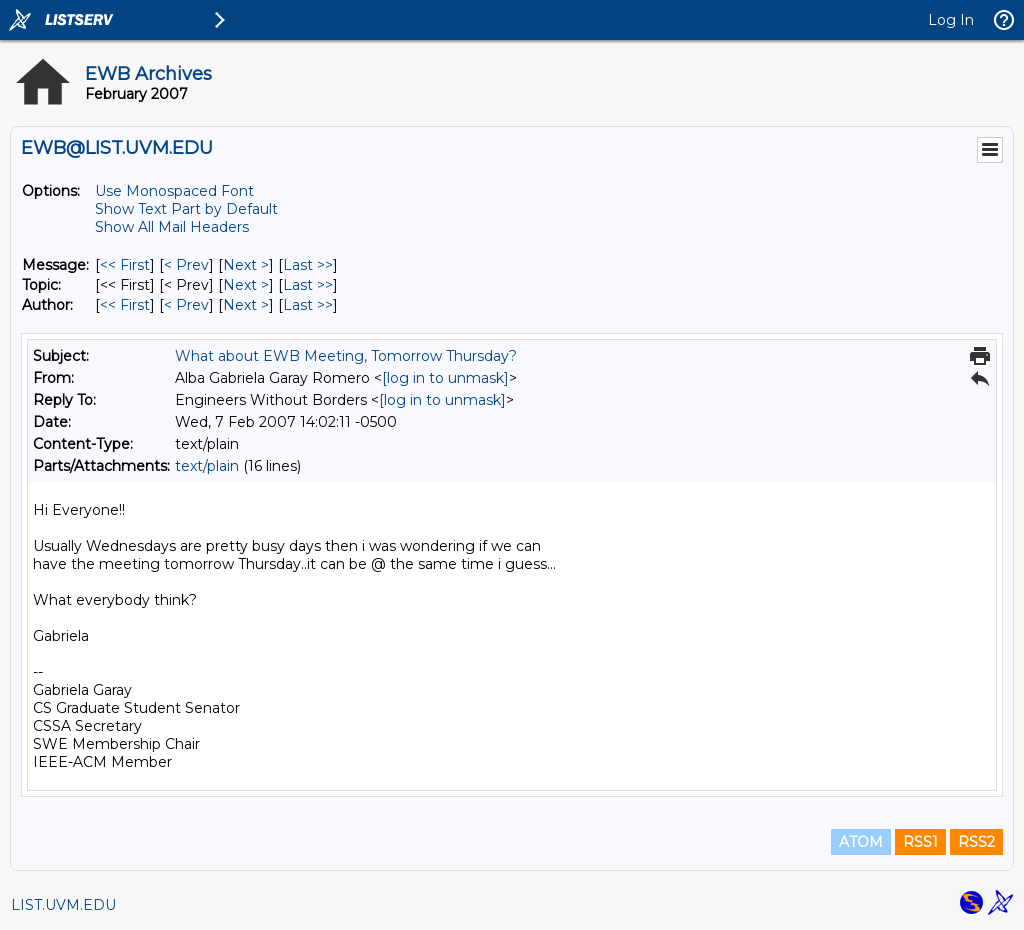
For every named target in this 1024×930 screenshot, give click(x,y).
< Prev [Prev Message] (186, 265)
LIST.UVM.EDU (63, 905)
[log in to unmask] (445, 378)
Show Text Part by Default (186, 209)
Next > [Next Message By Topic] (246, 285)
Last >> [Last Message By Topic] (308, 285)
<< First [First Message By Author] (125, 305)
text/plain (207, 466)
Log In (951, 20)
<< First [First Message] (125, 265)
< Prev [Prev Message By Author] (186, 305)
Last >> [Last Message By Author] (308, 305)
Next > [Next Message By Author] (246, 305)
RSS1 (920, 842)
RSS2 (976, 842)
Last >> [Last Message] (308, 265)
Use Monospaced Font (174, 191)
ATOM (861, 842)
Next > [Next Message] (246, 265)
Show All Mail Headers (172, 227)
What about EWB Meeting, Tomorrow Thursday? (346, 356)
